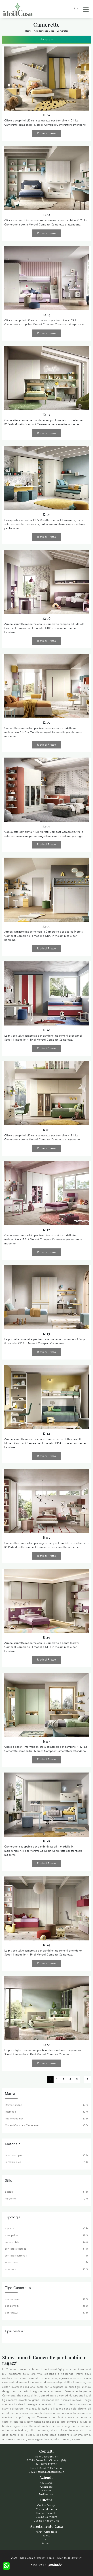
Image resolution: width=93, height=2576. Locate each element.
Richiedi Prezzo (46, 133)
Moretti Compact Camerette (46, 2125)
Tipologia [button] (12, 2217)
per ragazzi (46, 2313)
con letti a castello (46, 2249)
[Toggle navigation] (86, 9)
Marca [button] (10, 2093)
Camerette (62, 30)
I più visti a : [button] (15, 2331)
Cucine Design (46, 2505)
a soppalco (46, 2235)
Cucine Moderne (46, 2509)
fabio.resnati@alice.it (51, 2472)
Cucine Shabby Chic (46, 2520)
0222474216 (49, 2464)
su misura (46, 2269)
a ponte (46, 2229)
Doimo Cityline (46, 2105)
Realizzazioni (46, 2494)
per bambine (46, 2299)
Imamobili (46, 2112)
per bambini (46, 2306)
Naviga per (47, 39)
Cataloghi (46, 2486)
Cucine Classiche (46, 2513)
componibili (46, 2242)
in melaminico (46, 2162)
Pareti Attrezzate (46, 2532)
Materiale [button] (12, 2144)
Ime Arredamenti (46, 2119)
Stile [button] (8, 2180)
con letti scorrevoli (46, 2256)
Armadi (46, 2543)
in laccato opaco (46, 2155)
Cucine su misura (46, 2517)
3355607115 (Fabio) (50, 2468)
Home (28, 30)
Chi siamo (46, 2483)
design (46, 2192)
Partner (46, 2490)
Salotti (47, 2535)
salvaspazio (46, 2262)
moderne (46, 2199)
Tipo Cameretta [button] (18, 2287)
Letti (46, 2539)
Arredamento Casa (44, 30)
